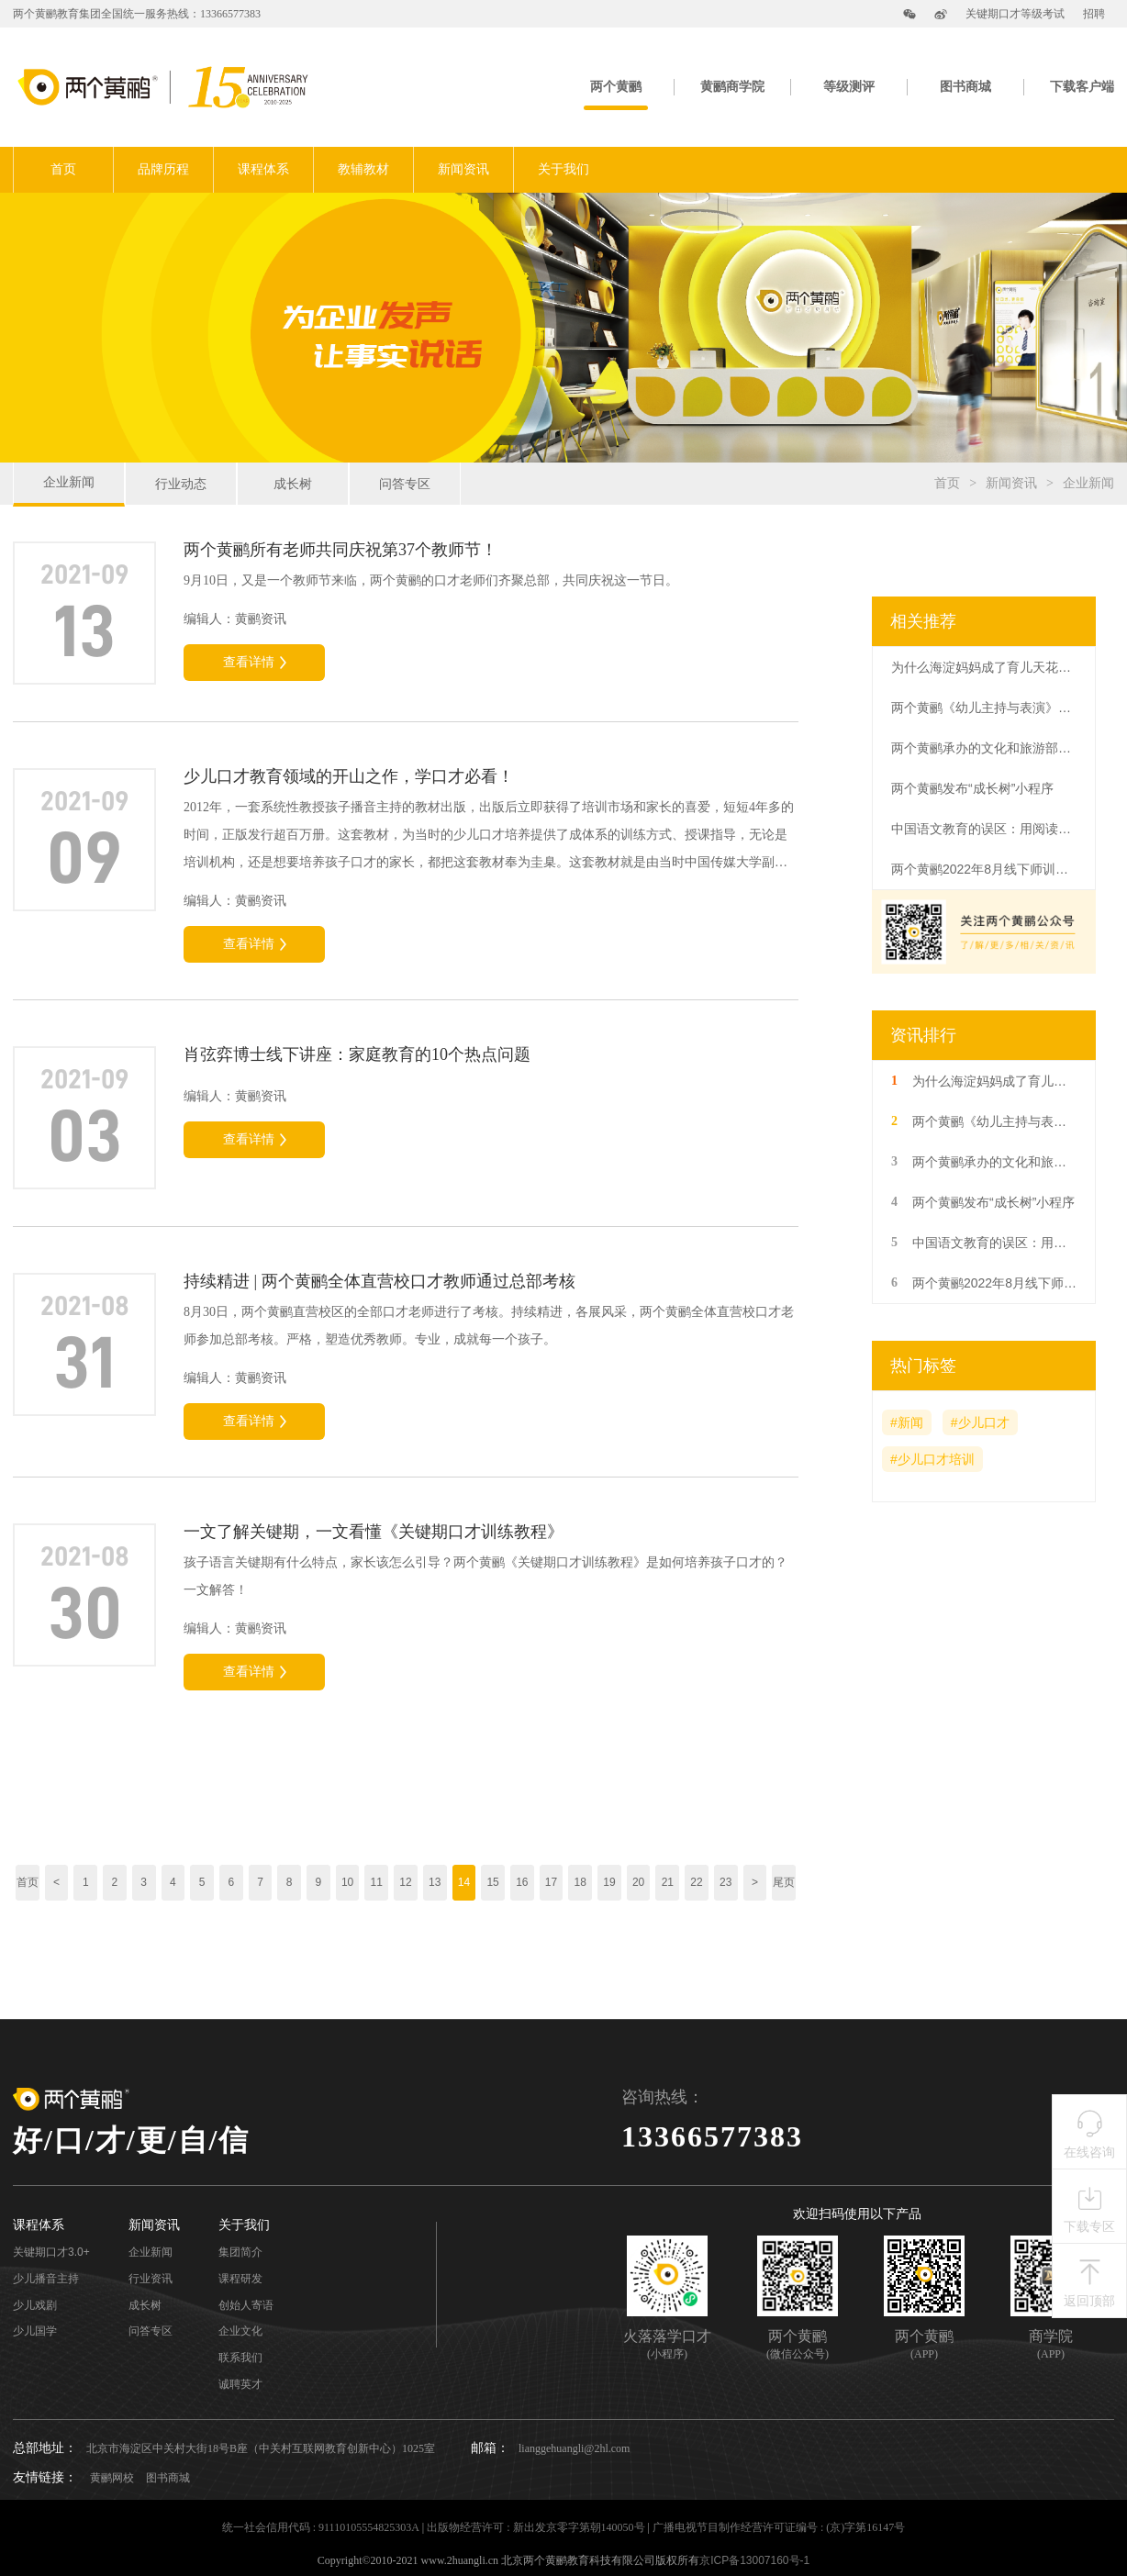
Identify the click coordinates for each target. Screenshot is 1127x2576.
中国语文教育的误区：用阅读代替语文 (983, 828)
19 (609, 1882)
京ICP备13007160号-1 (754, 2561)
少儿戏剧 (35, 2306)
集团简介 (240, 2252)
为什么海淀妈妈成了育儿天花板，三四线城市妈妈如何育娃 (983, 667)
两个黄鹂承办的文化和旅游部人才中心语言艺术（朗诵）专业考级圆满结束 (983, 748)
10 (347, 1882)
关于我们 (563, 169)
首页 (63, 169)
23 (725, 1882)
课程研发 (240, 2279)
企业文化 (240, 2331)
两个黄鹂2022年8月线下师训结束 (983, 869)
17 (551, 1882)
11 (377, 1882)
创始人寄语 (245, 2306)
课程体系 (263, 169)
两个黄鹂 (616, 87)
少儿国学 (35, 2331)
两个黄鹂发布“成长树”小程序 (972, 788)
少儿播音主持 (46, 2279)
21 (668, 1882)
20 (638, 1882)
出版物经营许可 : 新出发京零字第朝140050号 (535, 2527)
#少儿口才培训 (932, 1459)
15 (492, 1882)
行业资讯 (150, 2279)
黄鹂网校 (112, 2477)
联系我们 (240, 2358)
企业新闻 (69, 481)
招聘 (1094, 13)
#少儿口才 (980, 1422)
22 (696, 1882)
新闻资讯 (463, 169)
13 (435, 1882)
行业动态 (180, 483)
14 (464, 1882)
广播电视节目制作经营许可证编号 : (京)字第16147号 (779, 2527)
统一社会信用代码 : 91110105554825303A (320, 2527)
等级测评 (849, 87)
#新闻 (906, 1422)
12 (405, 1882)
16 (522, 1882)
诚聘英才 (240, 2385)
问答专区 (404, 483)
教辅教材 (363, 169)
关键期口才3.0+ (51, 2252)
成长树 (292, 483)
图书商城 (965, 87)
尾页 (784, 1882)
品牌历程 (163, 169)
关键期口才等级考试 (1015, 13)
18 (580, 1882)
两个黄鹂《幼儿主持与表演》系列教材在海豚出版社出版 (983, 707)
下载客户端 (1082, 87)
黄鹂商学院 (732, 87)
